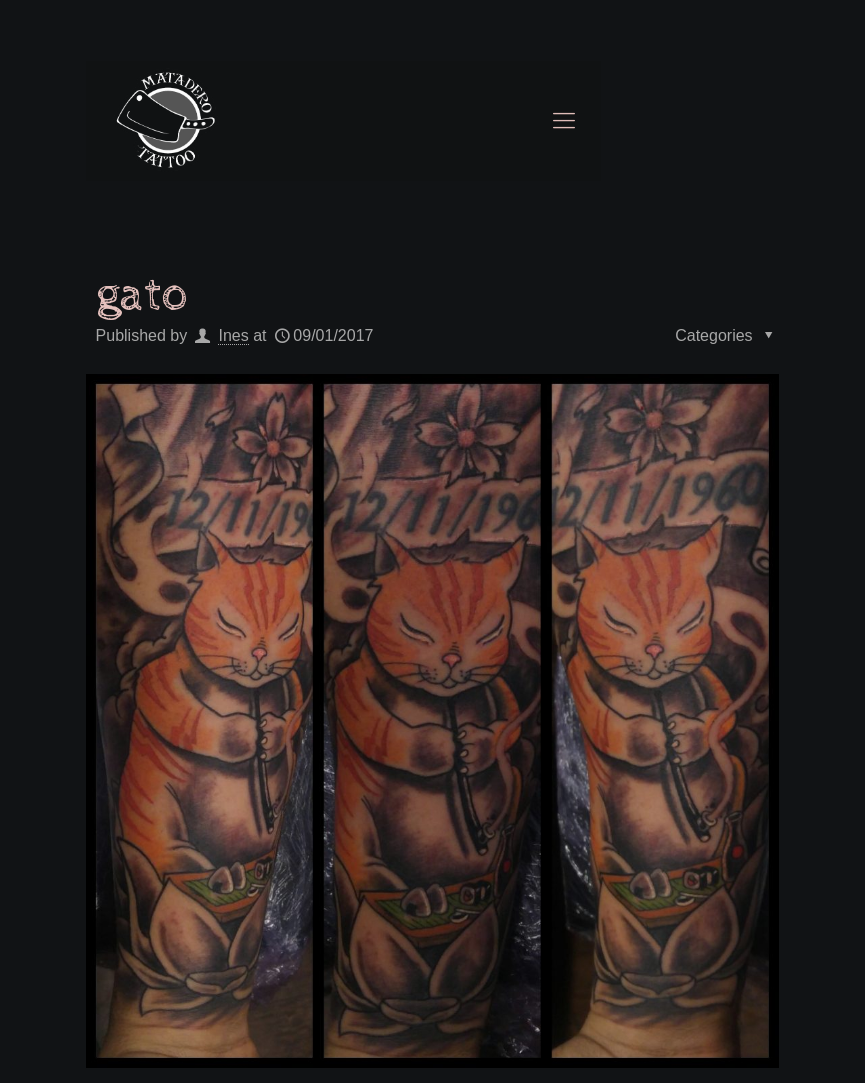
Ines (233, 335)
